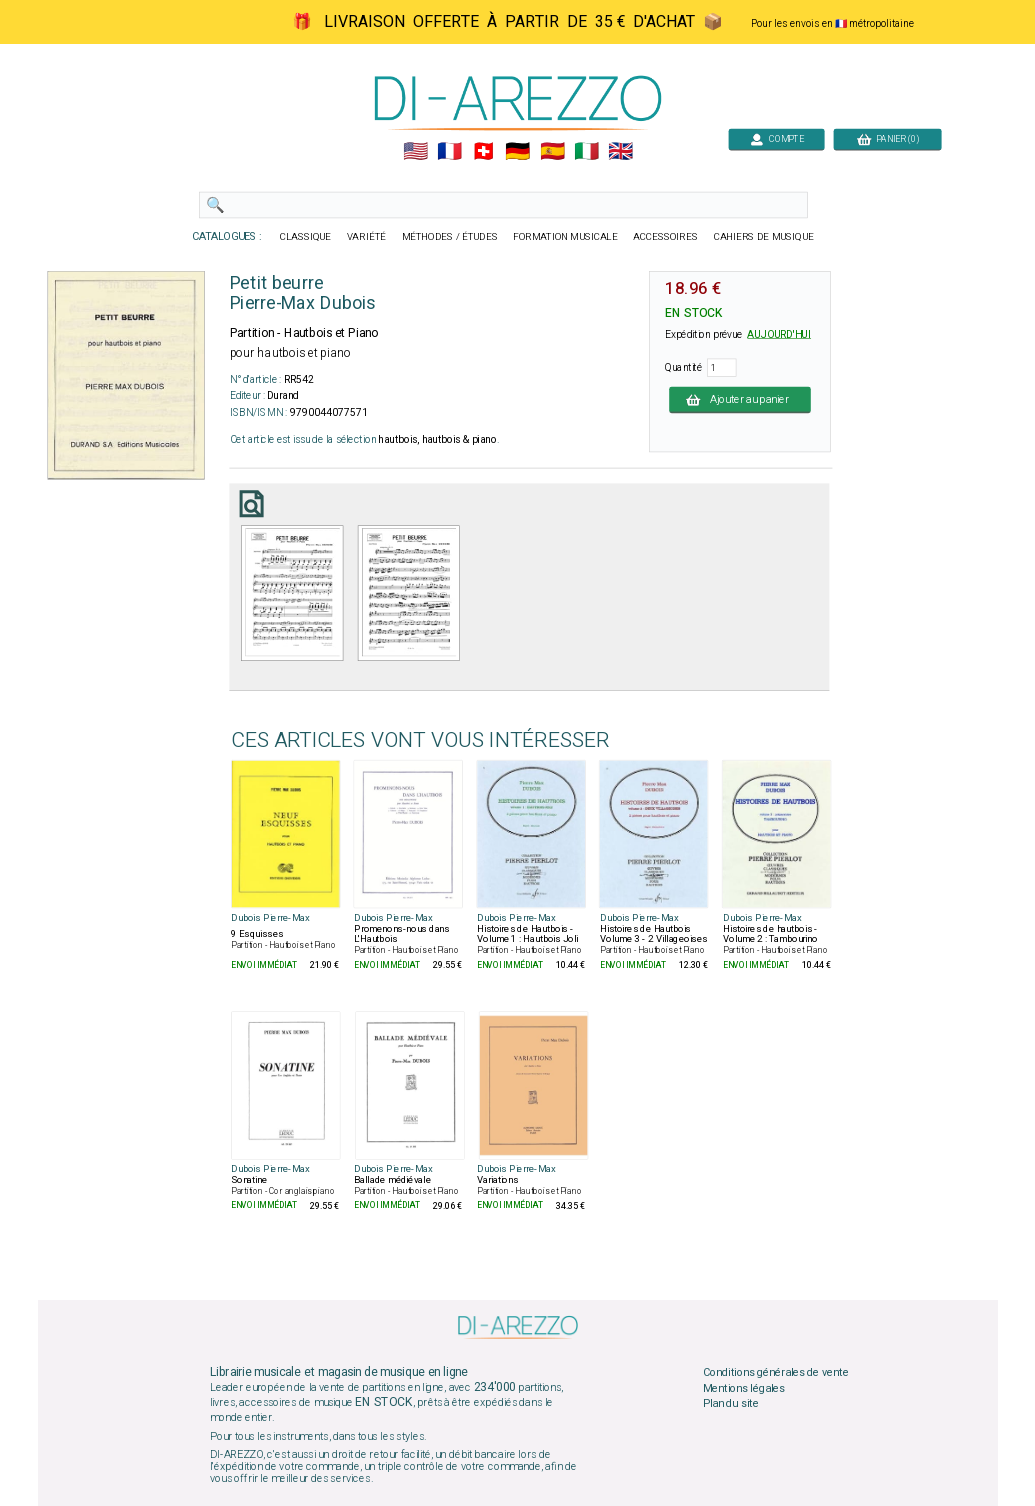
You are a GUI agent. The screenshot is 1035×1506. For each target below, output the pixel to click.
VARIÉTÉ (365, 237)
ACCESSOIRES (665, 237)
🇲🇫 (449, 152)
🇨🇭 (483, 152)
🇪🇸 (551, 152)
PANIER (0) (887, 138)
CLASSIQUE (305, 237)
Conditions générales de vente (775, 1373)
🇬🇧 (620, 152)
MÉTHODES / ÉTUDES (449, 237)
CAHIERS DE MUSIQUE (763, 237)
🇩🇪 (517, 152)
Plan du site (730, 1404)
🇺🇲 (414, 152)
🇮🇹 (585, 152)
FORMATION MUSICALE (565, 237)
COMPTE (776, 138)
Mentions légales (743, 1388)
